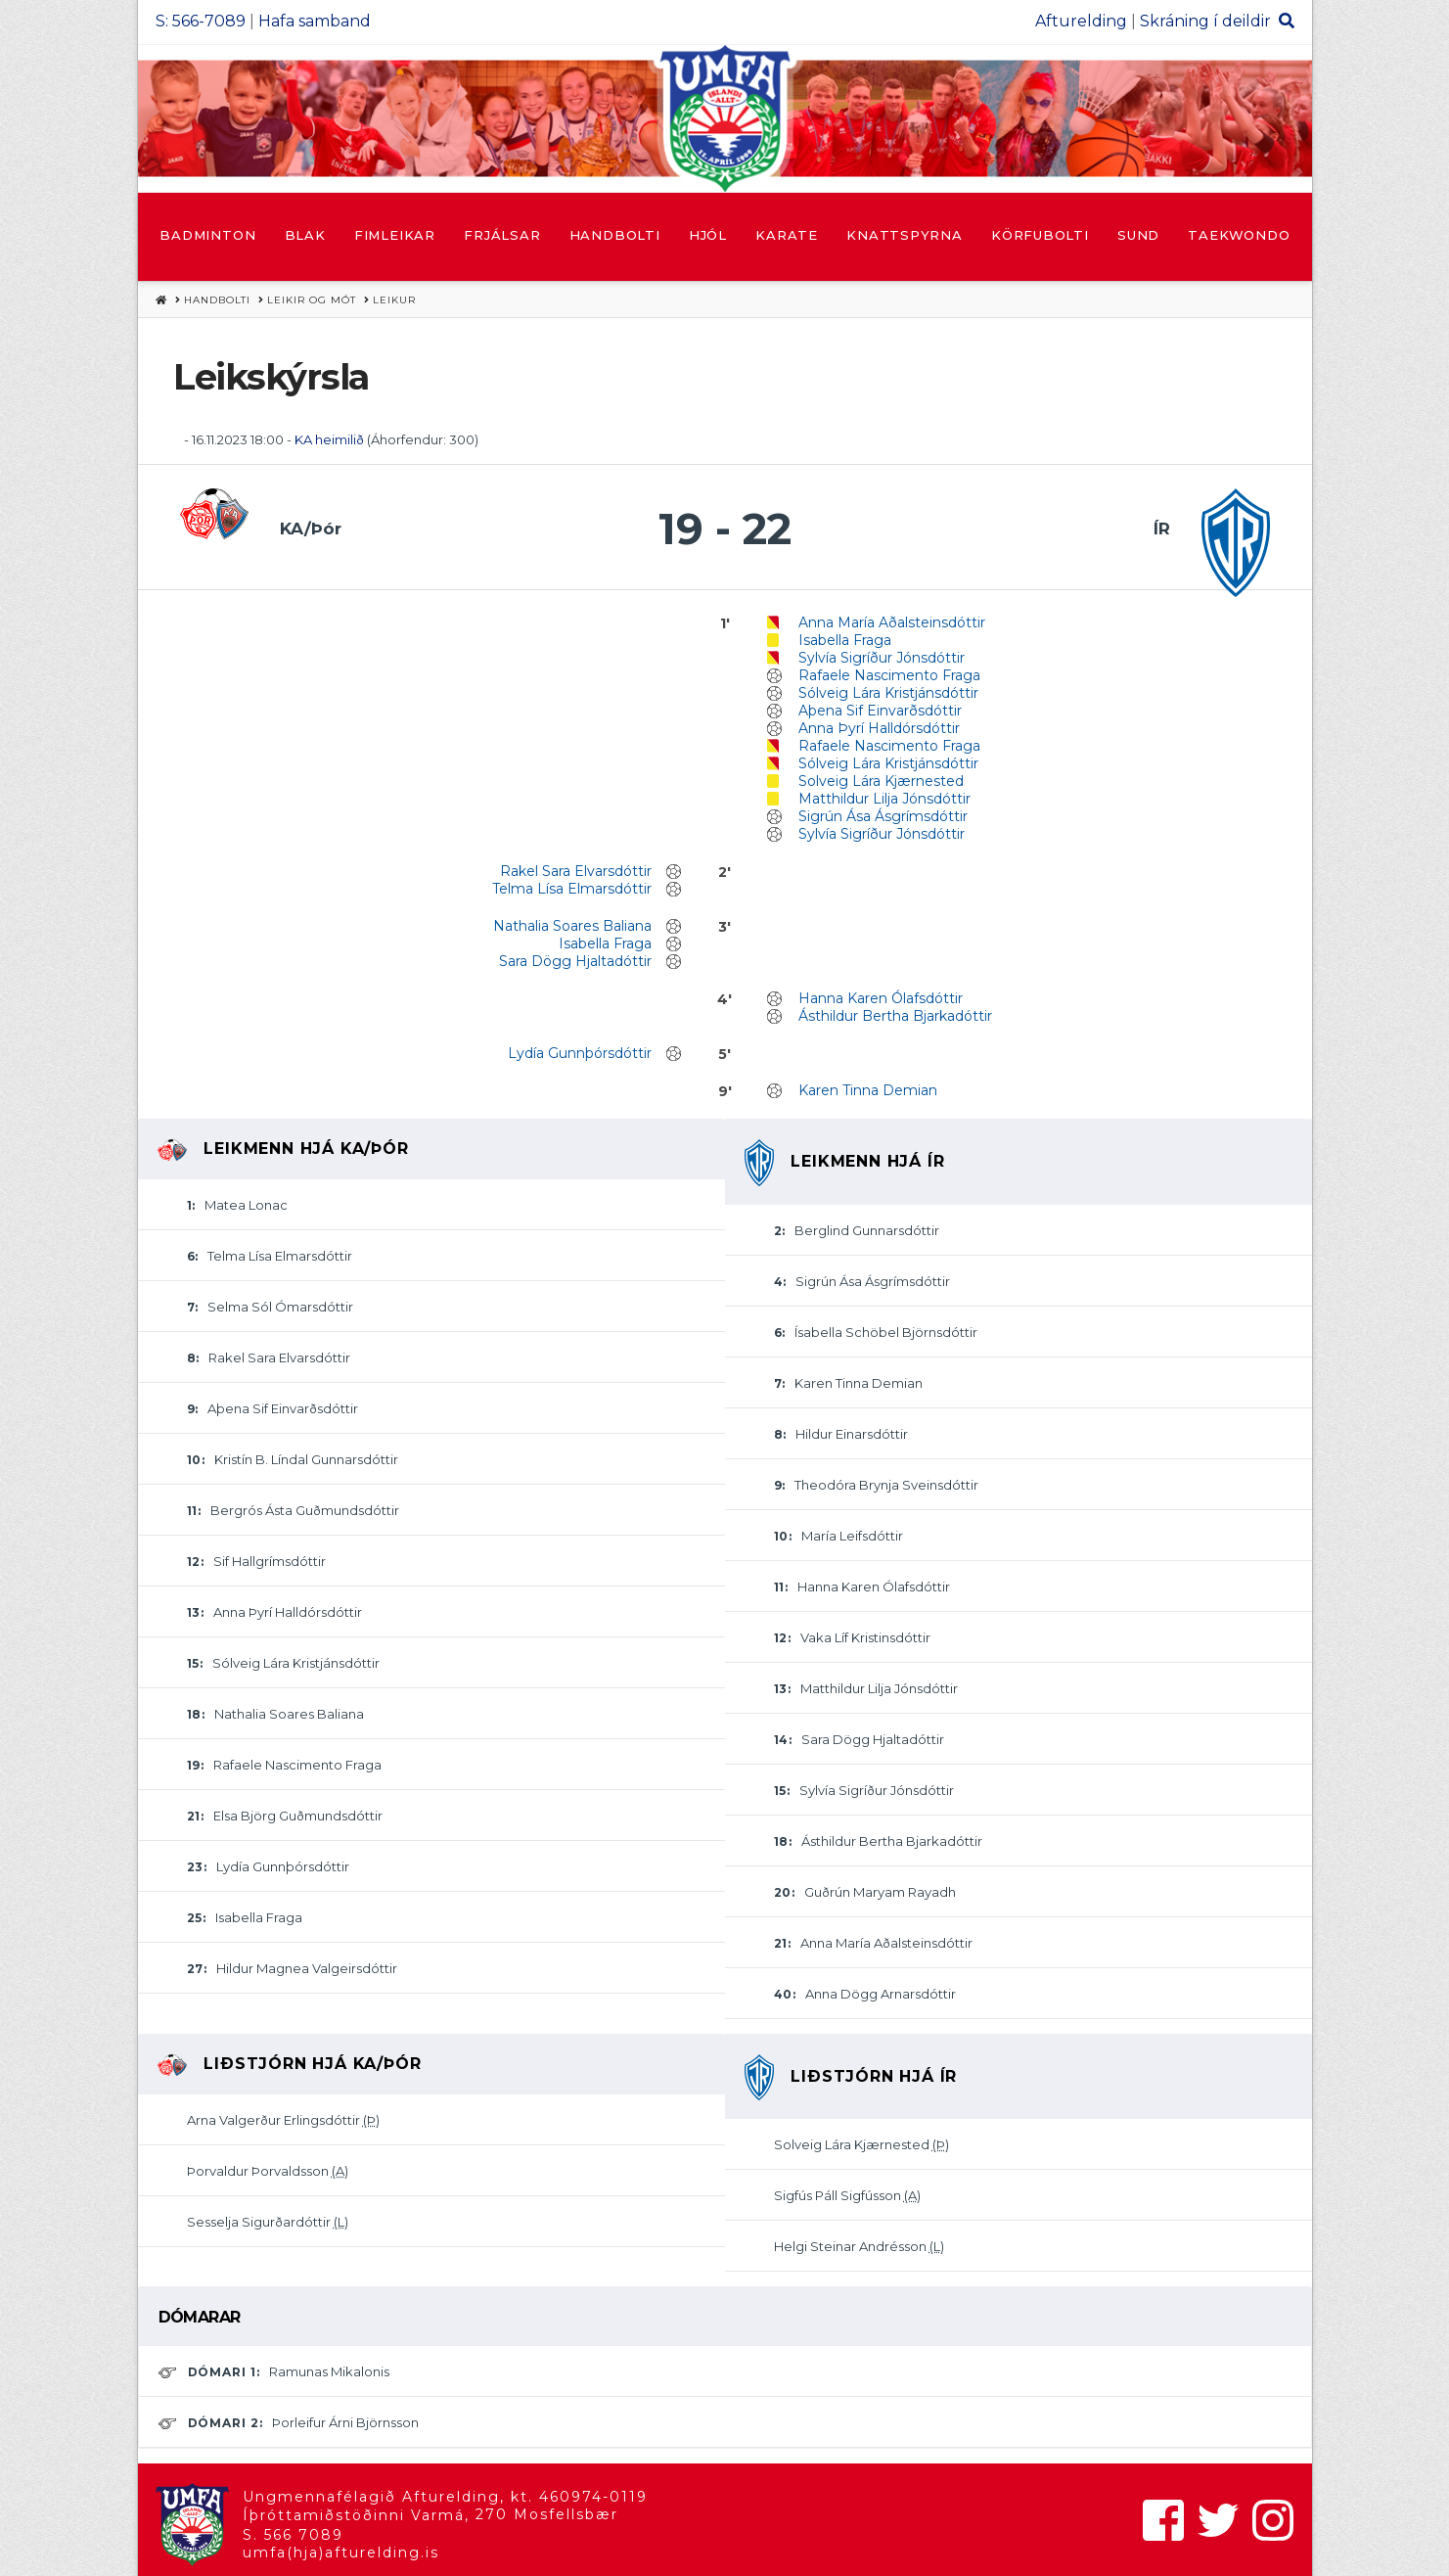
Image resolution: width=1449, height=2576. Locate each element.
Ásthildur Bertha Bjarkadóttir (895, 1016)
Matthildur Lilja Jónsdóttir (884, 798)
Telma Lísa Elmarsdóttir (572, 888)
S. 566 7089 (293, 2535)
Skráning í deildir (1205, 21)
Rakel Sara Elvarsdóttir (576, 871)
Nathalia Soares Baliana (572, 926)
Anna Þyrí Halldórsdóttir (879, 728)
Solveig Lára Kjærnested (881, 781)
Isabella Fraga (844, 640)
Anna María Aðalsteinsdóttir (891, 622)
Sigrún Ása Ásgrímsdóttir (883, 816)
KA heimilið (330, 439)
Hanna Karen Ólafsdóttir (880, 998)
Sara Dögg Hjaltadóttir (575, 961)
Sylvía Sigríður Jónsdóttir (881, 658)
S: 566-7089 (201, 21)
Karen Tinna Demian (867, 1090)
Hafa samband (314, 21)
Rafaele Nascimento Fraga (889, 675)
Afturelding (1081, 21)
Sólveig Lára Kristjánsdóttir (888, 693)
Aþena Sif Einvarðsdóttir (880, 710)
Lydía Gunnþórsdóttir (580, 1053)
